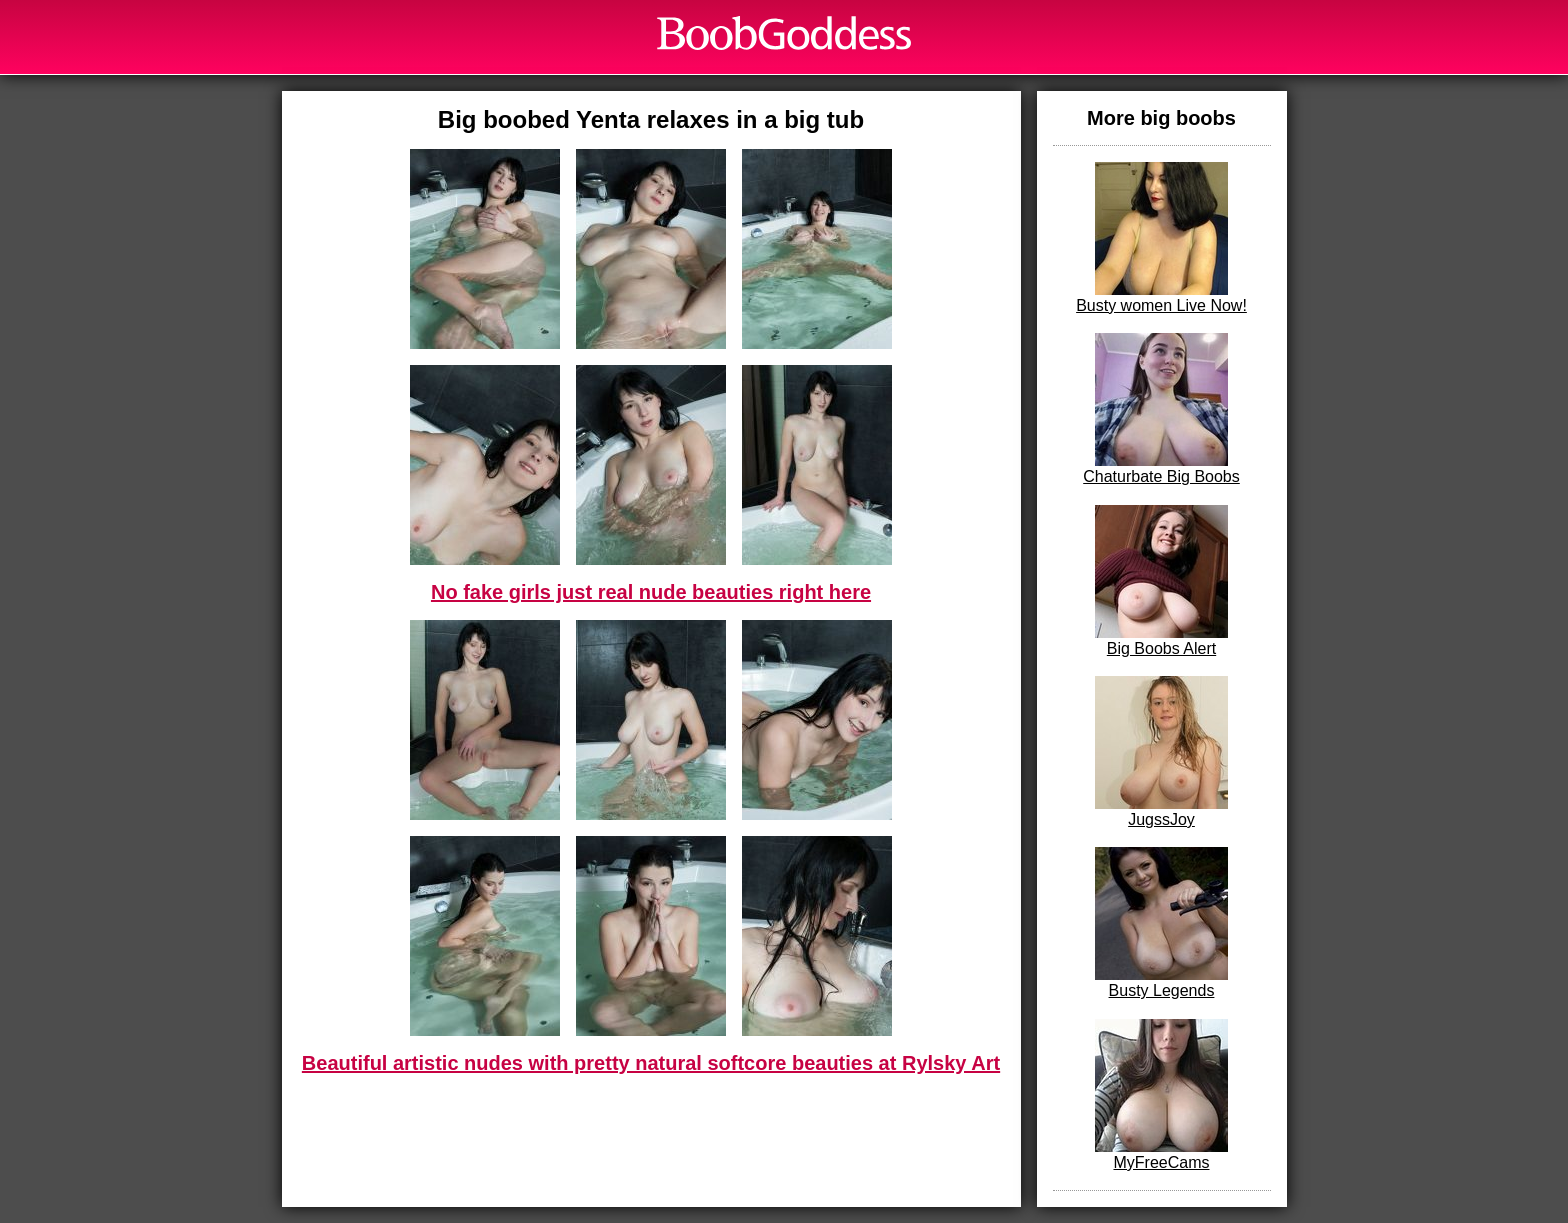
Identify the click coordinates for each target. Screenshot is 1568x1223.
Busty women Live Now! (1161, 238)
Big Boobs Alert (1161, 581)
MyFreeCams (1161, 1095)
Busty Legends (1161, 923)
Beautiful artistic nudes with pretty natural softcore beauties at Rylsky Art (651, 1063)
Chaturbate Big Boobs (1161, 409)
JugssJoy (1161, 752)
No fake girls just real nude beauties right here (651, 592)
